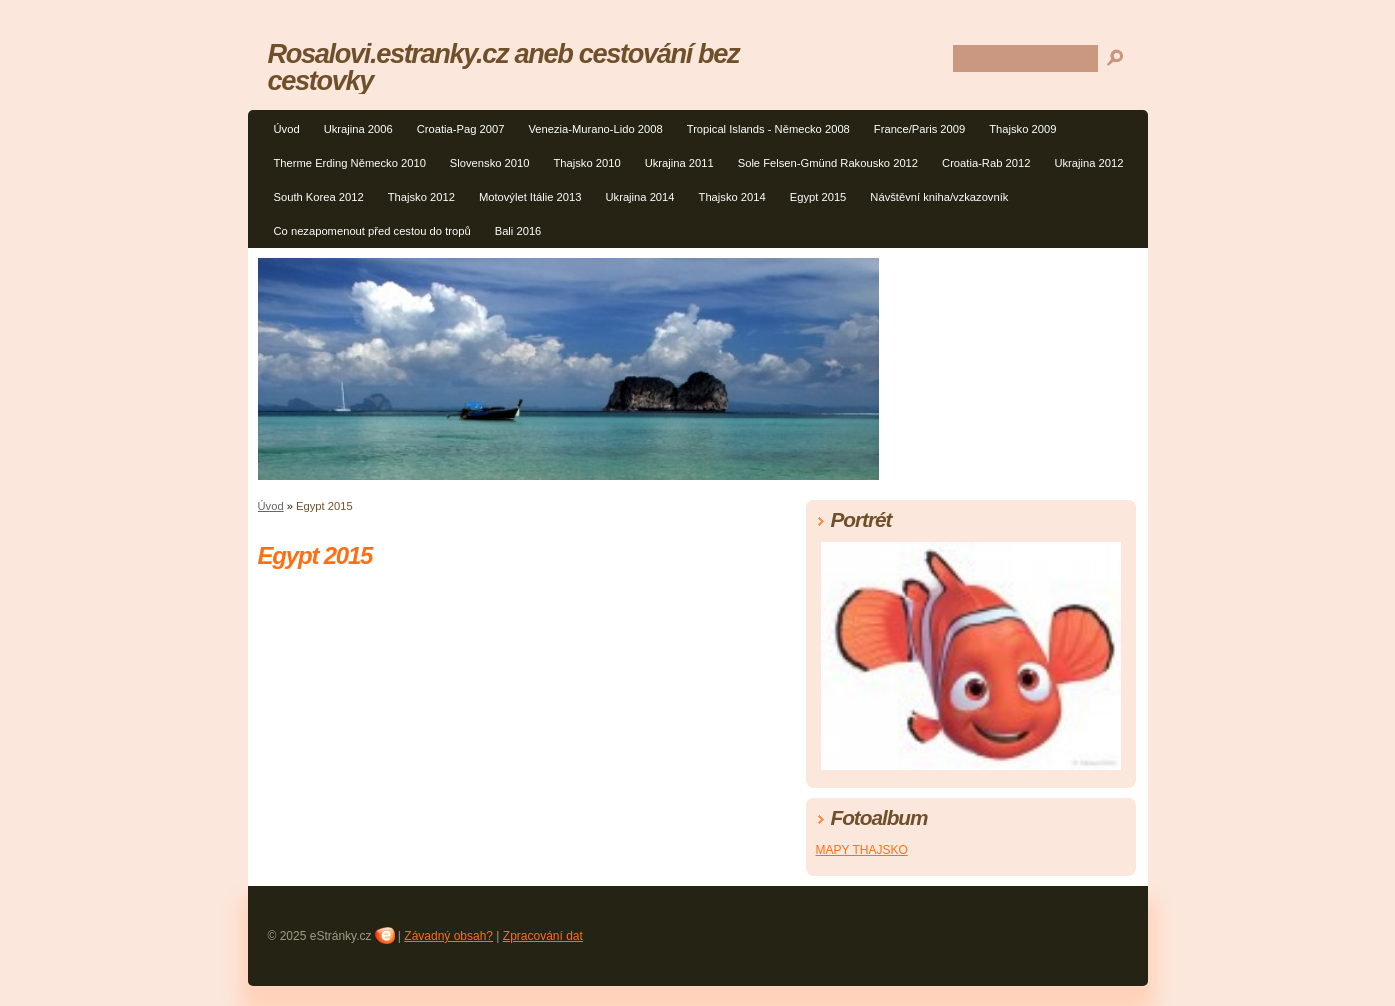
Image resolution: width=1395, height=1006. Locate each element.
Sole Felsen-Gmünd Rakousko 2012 (828, 163)
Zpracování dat (543, 936)
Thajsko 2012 (421, 197)
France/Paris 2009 (919, 129)
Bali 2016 (518, 231)
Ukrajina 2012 (1088, 163)
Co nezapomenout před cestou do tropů (372, 231)
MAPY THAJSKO (862, 850)
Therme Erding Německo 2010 (350, 163)
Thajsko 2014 (732, 197)
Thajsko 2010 (586, 163)
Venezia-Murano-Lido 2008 (595, 129)
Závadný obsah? (448, 936)
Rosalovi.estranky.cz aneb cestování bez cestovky (504, 67)
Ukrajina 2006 (358, 129)
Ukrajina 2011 (679, 163)
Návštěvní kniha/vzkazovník (939, 197)
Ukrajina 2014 (640, 197)
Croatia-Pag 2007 (461, 129)
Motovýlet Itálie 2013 (530, 197)
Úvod (287, 129)
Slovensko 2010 (490, 163)
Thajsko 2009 (1022, 129)
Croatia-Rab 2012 (986, 163)
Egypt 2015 (818, 197)
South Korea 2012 (319, 197)
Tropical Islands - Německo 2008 (768, 129)
